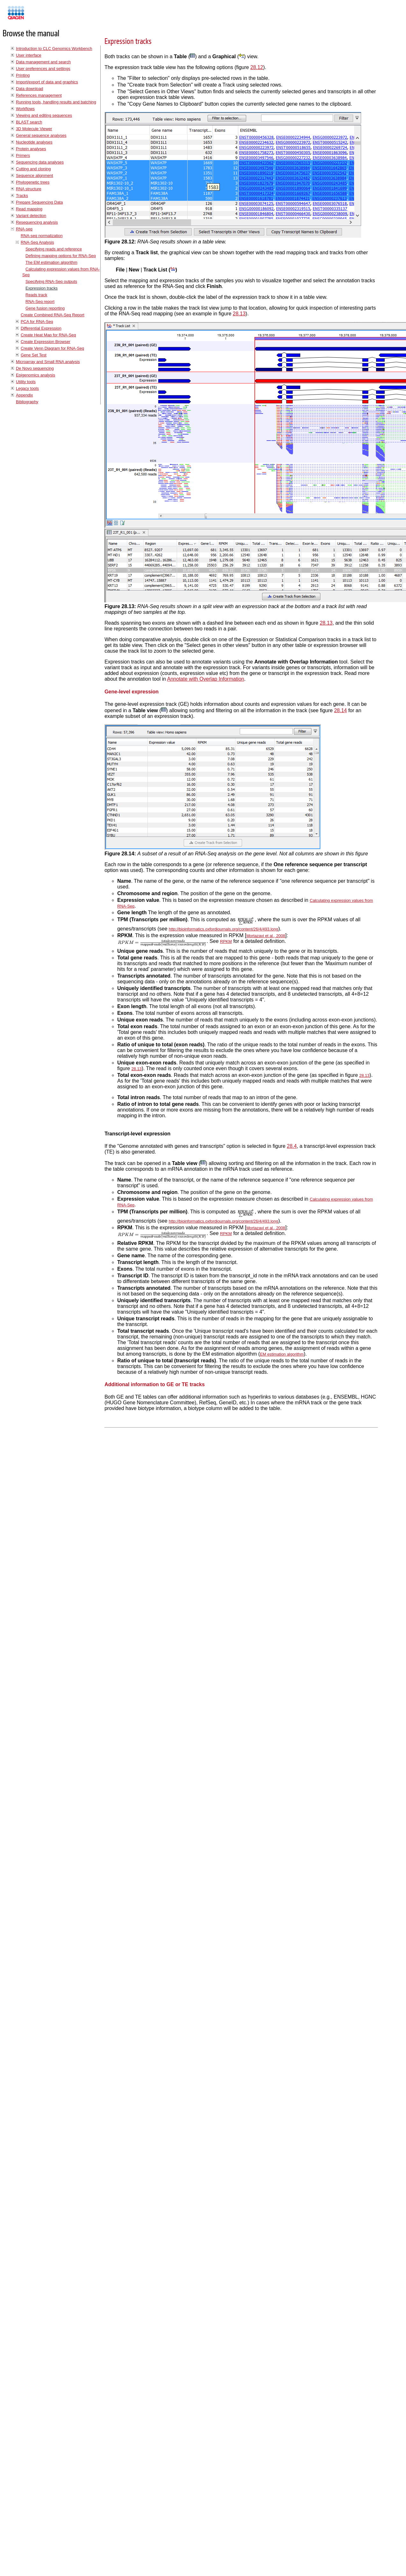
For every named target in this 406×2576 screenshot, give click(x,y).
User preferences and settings (43, 68)
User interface (28, 55)
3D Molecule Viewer (34, 128)
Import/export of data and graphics (47, 82)
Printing (23, 75)
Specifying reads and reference (53, 249)
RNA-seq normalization (42, 235)
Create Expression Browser (45, 341)
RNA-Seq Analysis (37, 242)
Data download (29, 88)
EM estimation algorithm (281, 1354)
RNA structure (28, 188)
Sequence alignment (34, 175)
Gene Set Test (33, 355)
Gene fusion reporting (45, 308)
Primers (23, 155)
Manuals (33, 15)
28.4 (292, 1146)
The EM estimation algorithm (51, 262)
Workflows (25, 108)
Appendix (24, 395)
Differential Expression (41, 328)
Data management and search (43, 62)
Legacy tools (27, 388)
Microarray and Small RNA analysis (48, 361)
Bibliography (27, 401)
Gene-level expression (131, 691)
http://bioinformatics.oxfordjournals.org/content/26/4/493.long (223, 929)
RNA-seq (24, 229)
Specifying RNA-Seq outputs (51, 281)
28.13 (239, 313)
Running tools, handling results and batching (56, 102)
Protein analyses (31, 148)
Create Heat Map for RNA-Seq (48, 335)
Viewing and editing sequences (44, 115)
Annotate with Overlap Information (205, 679)
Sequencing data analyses (40, 162)
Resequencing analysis (37, 222)
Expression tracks (41, 288)
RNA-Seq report (39, 301)
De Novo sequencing (35, 368)
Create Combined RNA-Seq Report (52, 314)
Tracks (22, 195)
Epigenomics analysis (35, 375)
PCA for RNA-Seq (37, 321)
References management (39, 95)
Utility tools (26, 381)
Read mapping (29, 209)
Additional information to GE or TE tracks (154, 1384)
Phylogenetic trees (32, 182)
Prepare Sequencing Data (39, 202)
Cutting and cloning (33, 168)
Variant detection (31, 215)
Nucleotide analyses (34, 142)
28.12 (256, 67)
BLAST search (29, 122)
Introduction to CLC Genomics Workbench (54, 48)
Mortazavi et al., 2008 (265, 935)
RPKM (226, 941)
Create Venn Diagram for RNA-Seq (52, 348)
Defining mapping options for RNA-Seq (60, 255)
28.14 (340, 710)
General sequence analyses (41, 135)
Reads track (36, 294)
